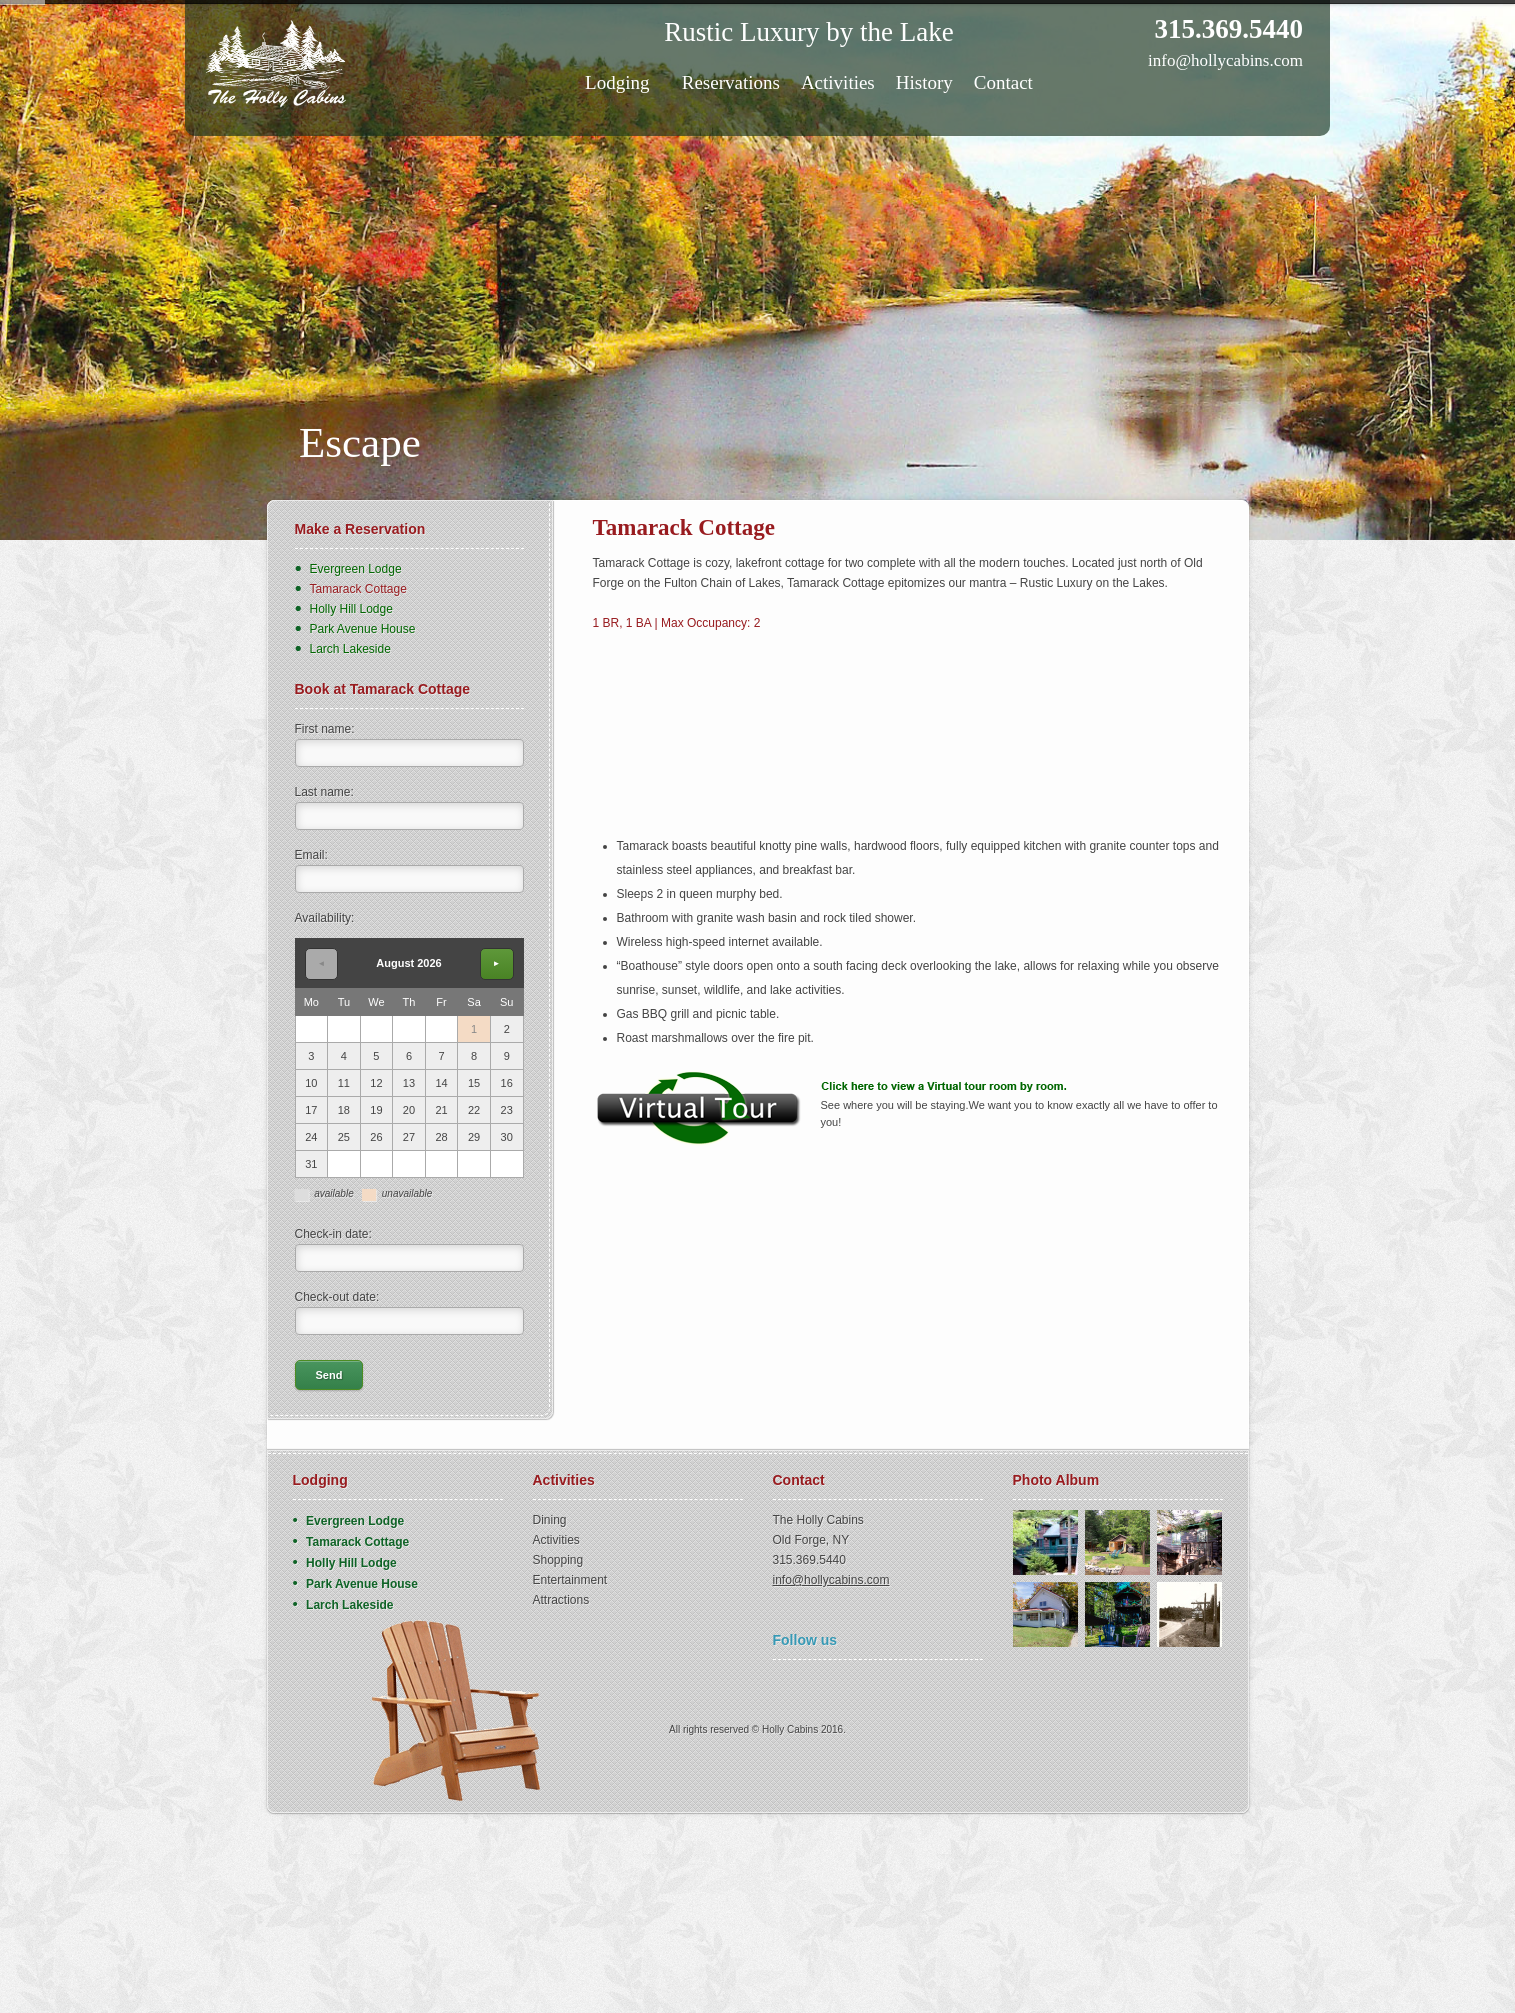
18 (344, 1110)
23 (507, 1110)
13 (409, 1083)
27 (409, 1137)
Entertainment (570, 1580)
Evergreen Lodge (356, 569)
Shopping (558, 1560)
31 (311, 1164)
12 (376, 1083)
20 (409, 1110)
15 (474, 1083)
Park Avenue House (363, 629)
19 (376, 1110)
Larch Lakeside (350, 649)
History (924, 82)
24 (311, 1137)
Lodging (622, 82)
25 (344, 1137)
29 (474, 1137)
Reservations (731, 82)
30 (507, 1137)
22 (474, 1110)
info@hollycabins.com (1225, 60)
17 (311, 1110)
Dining (550, 1520)
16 (507, 1083)
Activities (838, 82)
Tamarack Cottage (358, 589)
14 (441, 1083)
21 (441, 1110)
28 (441, 1137)
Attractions (561, 1600)
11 (344, 1083)
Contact (1003, 82)
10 (311, 1083)
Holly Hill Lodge (351, 609)
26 (376, 1137)
